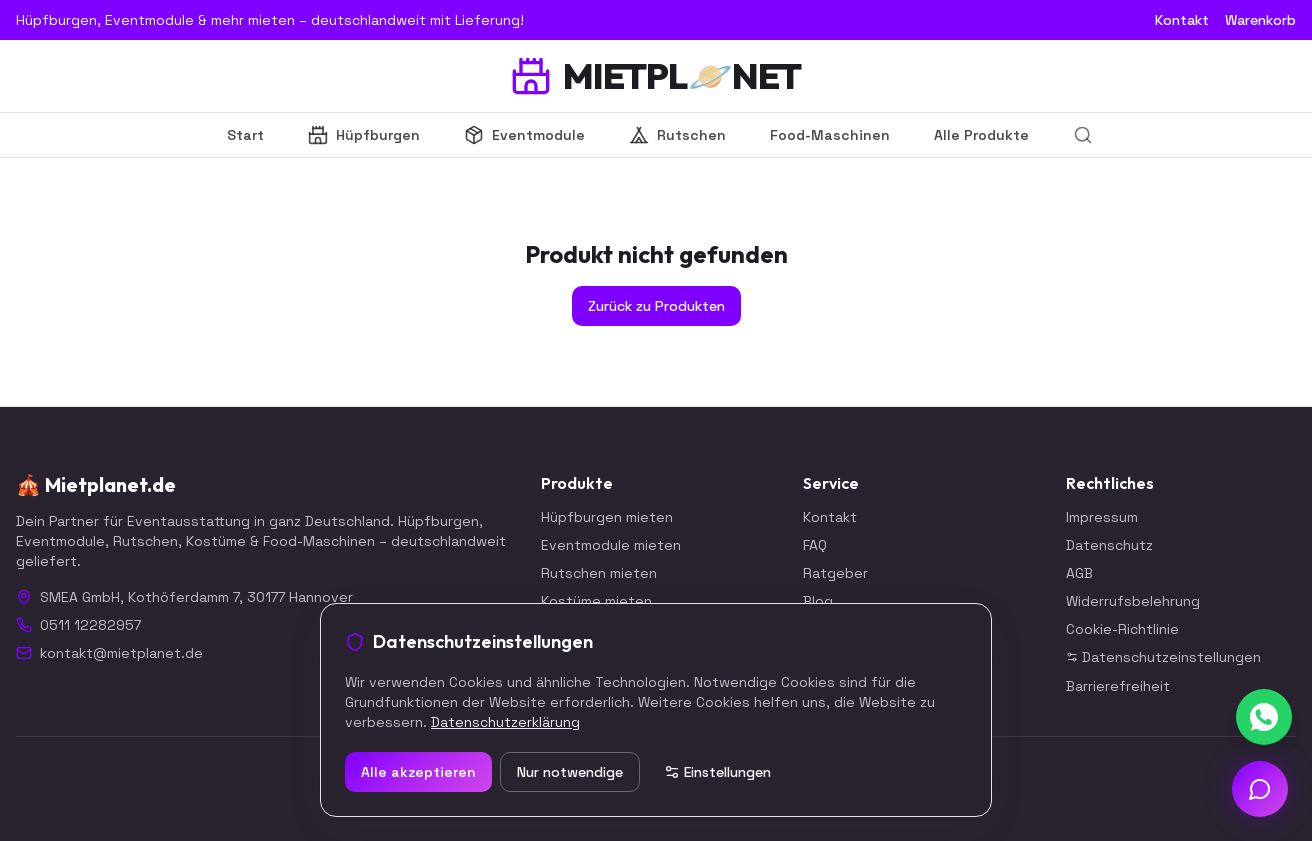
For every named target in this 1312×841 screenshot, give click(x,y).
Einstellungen (717, 772)
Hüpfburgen (364, 135)
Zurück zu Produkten (656, 306)
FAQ (815, 545)
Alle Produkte (981, 135)
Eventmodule (524, 135)
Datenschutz (1109, 545)
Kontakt (1182, 20)
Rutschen (677, 135)
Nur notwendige (570, 772)
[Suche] (1083, 135)
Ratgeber (835, 573)
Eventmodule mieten (611, 545)
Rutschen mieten (599, 573)
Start (245, 135)
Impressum (1102, 517)
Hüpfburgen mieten (607, 517)
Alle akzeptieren (418, 772)
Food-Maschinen (830, 135)
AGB (1079, 573)
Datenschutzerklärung (505, 722)
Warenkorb (1260, 20)
